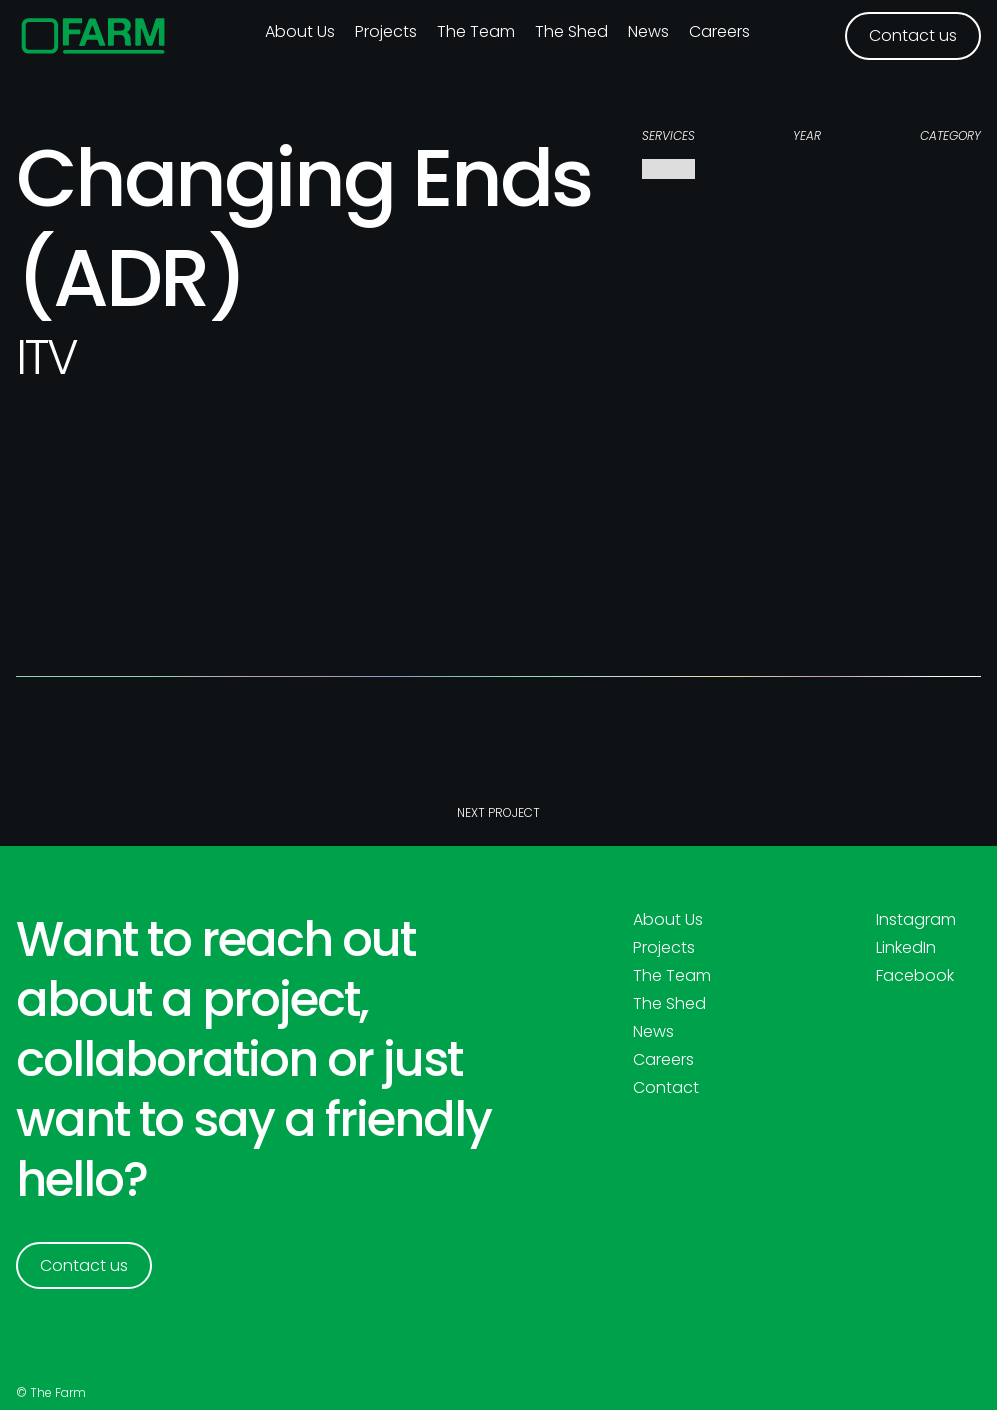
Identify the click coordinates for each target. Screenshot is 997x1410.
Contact (666, 1088)
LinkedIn (906, 948)
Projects (386, 31)
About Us (668, 920)
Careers (719, 31)
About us (300, 31)
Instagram (916, 920)
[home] (93, 36)
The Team (476, 31)
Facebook (915, 976)
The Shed (571, 31)
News (648, 31)
